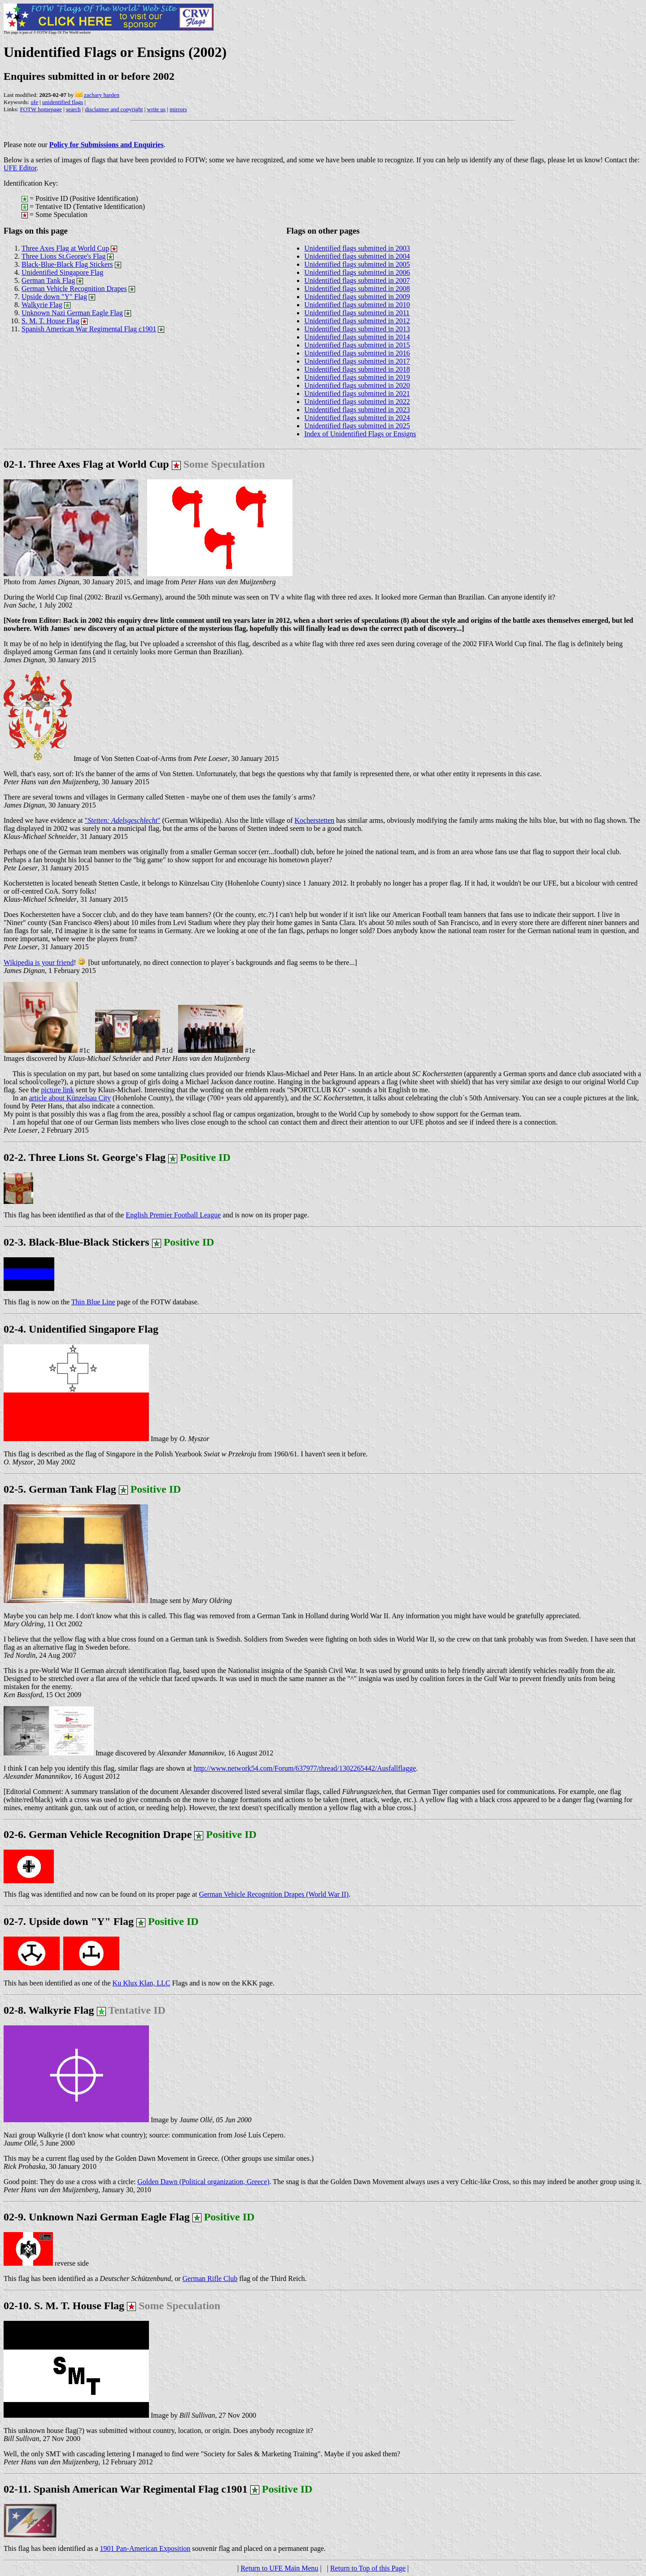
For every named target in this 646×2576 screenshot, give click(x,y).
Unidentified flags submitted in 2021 (357, 393)
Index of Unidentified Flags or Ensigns (360, 434)
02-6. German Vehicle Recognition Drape (98, 1834)
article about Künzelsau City (70, 1098)
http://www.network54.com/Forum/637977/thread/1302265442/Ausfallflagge (304, 1768)
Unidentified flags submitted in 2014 (357, 337)
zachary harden (101, 94)
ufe (34, 102)
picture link (57, 1090)
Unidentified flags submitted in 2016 (357, 353)
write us (156, 109)
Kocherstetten (315, 820)
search (73, 109)
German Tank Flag (48, 280)
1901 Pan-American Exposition (145, 2548)
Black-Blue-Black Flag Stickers (67, 264)
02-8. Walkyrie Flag (85, 2010)
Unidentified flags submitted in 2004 (357, 256)
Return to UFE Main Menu (279, 2568)
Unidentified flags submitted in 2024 (357, 417)
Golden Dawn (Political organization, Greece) (203, 2181)
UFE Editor (20, 168)
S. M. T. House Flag (50, 321)
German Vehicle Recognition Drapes (74, 288)
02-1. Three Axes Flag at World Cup (86, 464)
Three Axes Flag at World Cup (65, 248)
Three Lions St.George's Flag (63, 256)
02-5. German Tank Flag (92, 1489)
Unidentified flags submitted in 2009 (357, 296)
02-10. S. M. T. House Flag (64, 2305)
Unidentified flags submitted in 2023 (357, 409)
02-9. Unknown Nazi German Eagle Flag (129, 2217)
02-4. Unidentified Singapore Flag (81, 1329)
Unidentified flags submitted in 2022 (357, 401)
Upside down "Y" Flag (54, 296)
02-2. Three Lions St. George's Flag (85, 1157)
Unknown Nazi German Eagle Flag (72, 313)
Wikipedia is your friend (39, 962)
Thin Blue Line (93, 1302)
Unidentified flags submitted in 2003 (357, 248)
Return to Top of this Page (368, 2568)
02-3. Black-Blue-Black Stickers (76, 1242)
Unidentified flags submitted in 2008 (357, 288)
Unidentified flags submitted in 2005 (357, 264)
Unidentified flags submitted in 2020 (357, 385)
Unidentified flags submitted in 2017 (357, 361)
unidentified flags (62, 102)
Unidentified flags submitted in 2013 (357, 329)
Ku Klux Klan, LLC (141, 1983)
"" (123, 820)
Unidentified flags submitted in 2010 (357, 304)
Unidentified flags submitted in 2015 (357, 345)
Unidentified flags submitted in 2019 (357, 377)
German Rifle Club (210, 2278)
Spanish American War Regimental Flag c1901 (89, 329)
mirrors (178, 109)
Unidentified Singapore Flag (62, 272)
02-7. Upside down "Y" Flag (101, 1921)
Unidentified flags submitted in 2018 (357, 369)
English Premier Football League (173, 1215)
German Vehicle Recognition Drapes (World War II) (274, 1894)
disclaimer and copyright (114, 109)
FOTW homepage (40, 109)
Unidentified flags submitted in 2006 (357, 272)
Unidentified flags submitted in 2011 (357, 313)
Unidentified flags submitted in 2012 (357, 321)
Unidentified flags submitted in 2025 (357, 426)
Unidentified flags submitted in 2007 (357, 280)
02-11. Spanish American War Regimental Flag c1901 (126, 2489)
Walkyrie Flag (42, 304)
